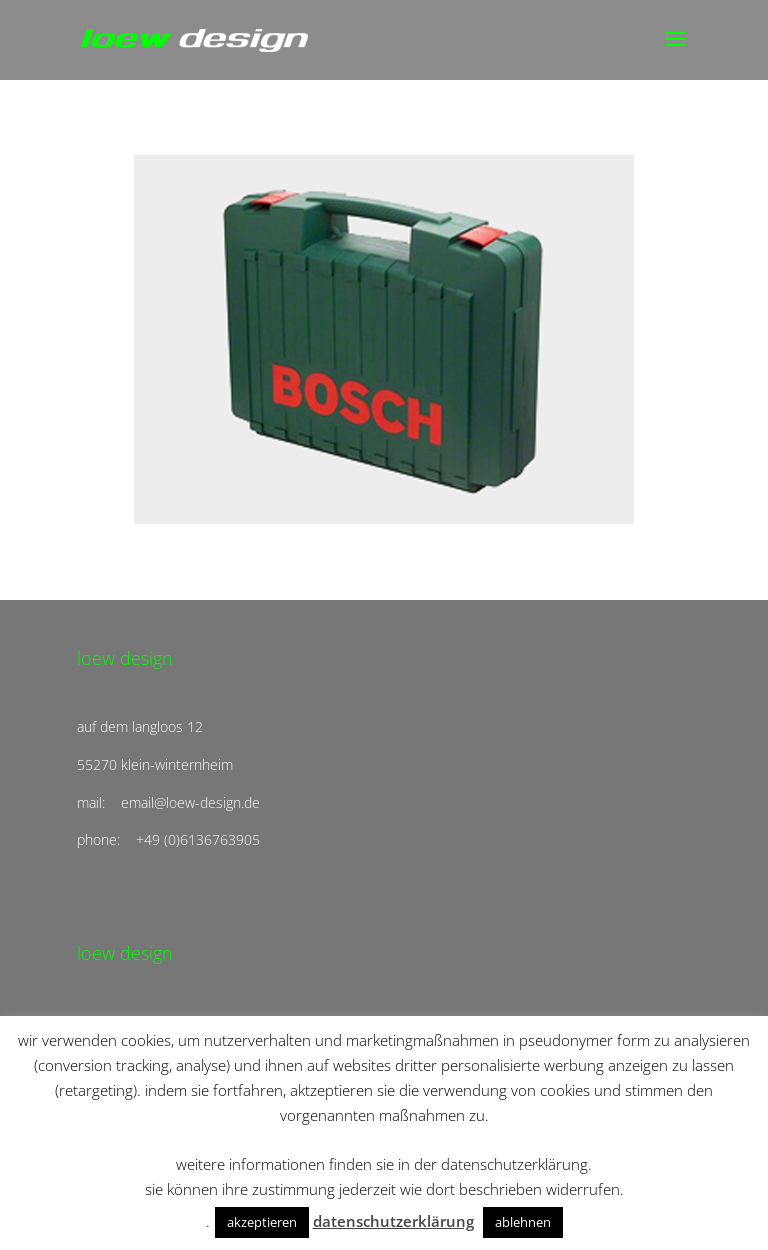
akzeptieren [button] (262, 1222)
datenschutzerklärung (393, 1221)
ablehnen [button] (523, 1222)
